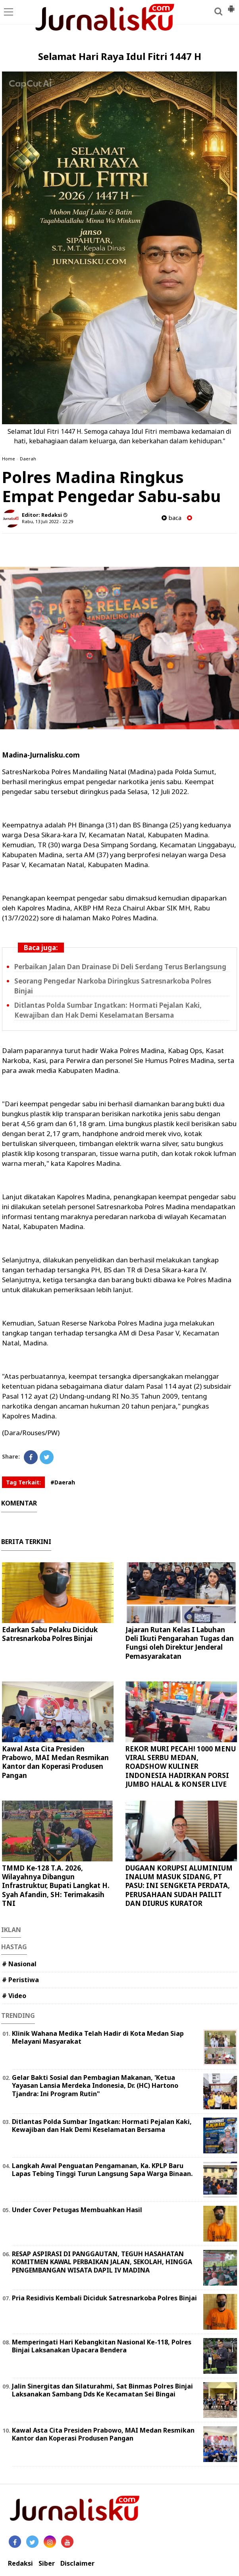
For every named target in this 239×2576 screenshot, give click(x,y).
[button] (231, 6)
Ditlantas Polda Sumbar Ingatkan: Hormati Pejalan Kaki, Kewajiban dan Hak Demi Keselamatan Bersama (102, 2125)
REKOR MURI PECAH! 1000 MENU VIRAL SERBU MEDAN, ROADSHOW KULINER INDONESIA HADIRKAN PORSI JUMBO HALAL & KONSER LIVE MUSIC (180, 1770)
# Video (14, 1995)
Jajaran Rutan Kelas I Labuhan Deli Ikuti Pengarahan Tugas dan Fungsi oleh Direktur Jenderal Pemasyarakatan (179, 1642)
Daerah (28, 459)
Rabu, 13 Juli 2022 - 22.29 (47, 521)
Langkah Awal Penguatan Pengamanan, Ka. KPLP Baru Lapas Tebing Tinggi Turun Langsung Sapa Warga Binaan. (102, 2169)
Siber (47, 2563)
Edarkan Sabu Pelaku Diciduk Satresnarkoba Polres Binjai (50, 1634)
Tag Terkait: (23, 1482)
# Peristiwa (20, 1979)
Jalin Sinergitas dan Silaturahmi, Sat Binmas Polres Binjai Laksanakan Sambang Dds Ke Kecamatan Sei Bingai (102, 2390)
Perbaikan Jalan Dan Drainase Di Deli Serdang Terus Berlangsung (120, 966)
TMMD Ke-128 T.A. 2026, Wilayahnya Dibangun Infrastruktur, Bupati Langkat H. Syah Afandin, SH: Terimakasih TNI (56, 1885)
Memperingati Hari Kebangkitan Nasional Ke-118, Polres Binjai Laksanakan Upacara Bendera (101, 2346)
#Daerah (62, 1482)
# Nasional (19, 1964)
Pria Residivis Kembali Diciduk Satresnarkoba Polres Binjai (104, 2298)
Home (8, 459)
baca (171, 517)
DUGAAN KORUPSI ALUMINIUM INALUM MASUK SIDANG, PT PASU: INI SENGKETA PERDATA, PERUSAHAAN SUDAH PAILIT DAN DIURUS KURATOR (179, 1885)
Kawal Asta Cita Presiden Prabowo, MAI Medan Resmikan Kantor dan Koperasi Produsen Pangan (55, 1762)
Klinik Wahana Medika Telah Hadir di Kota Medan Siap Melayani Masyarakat (98, 2037)
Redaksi (20, 2563)
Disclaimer (77, 2563)
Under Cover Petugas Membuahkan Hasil (77, 2209)
